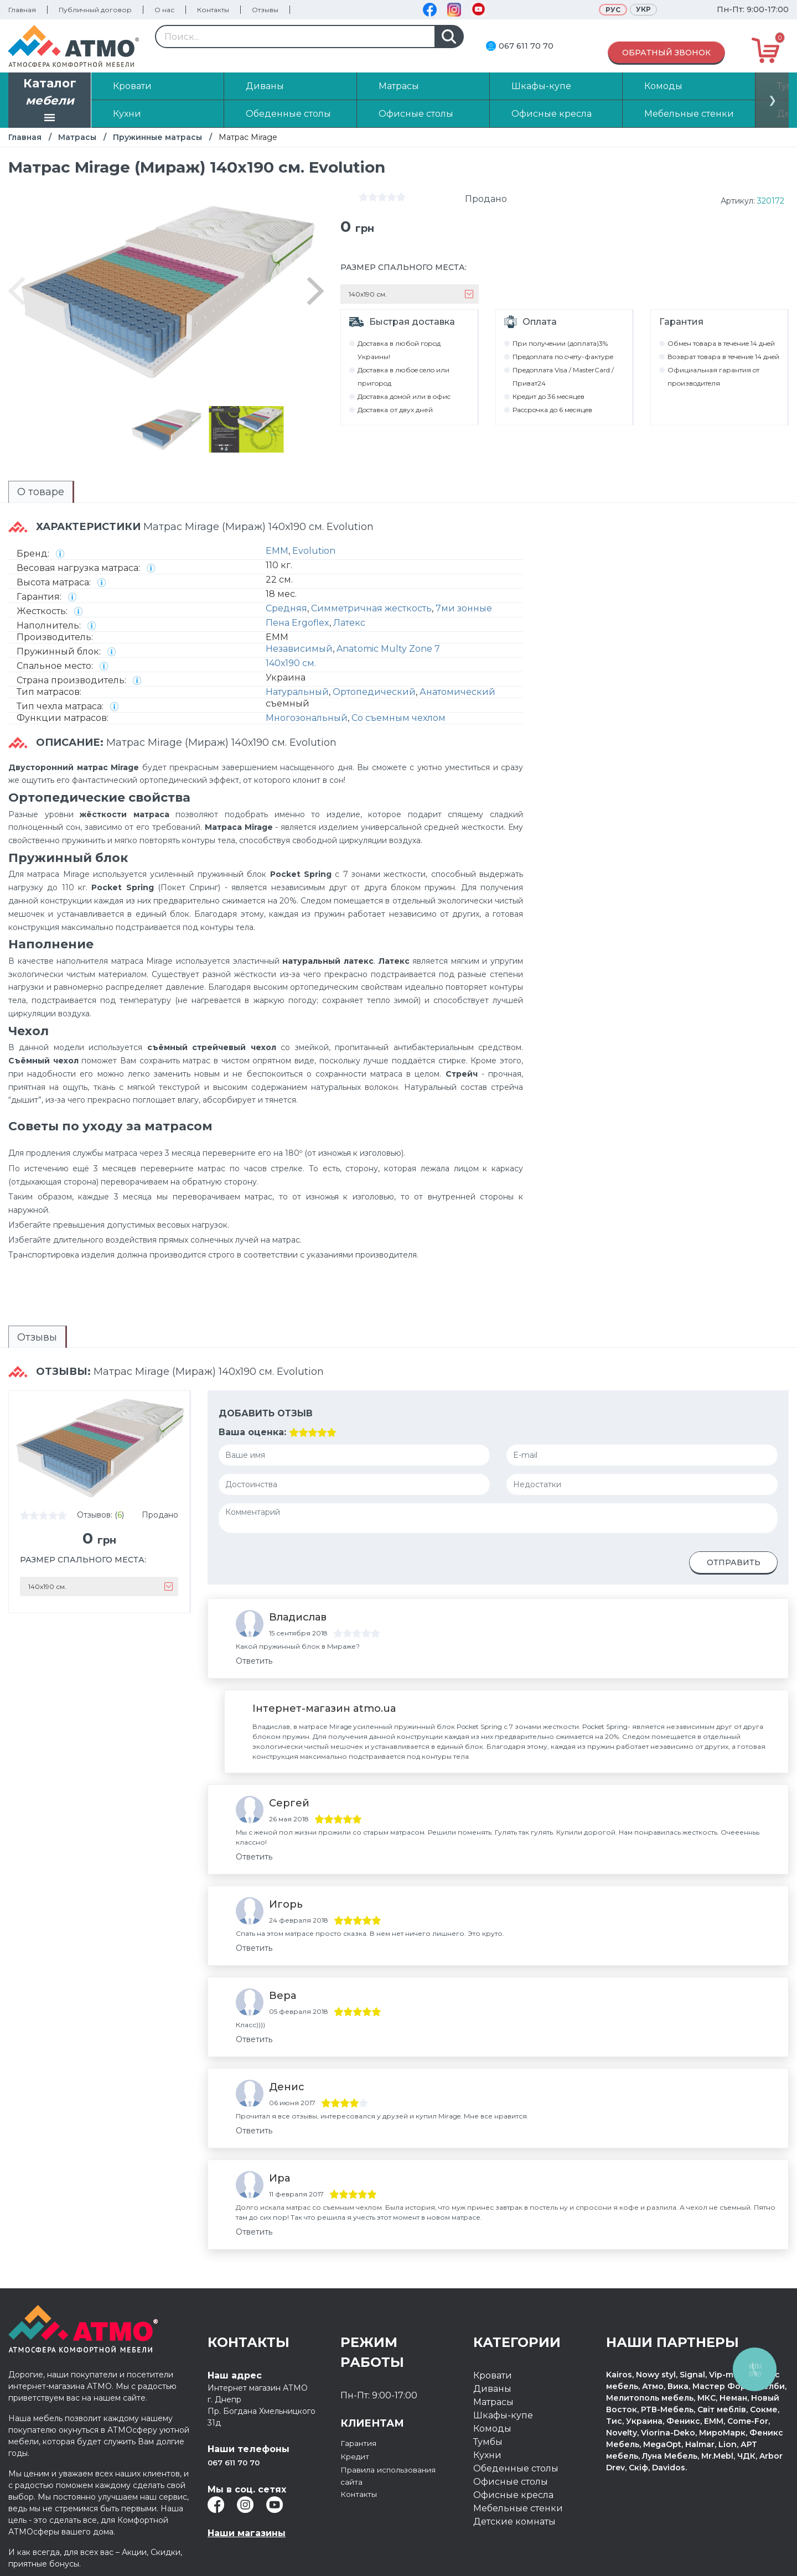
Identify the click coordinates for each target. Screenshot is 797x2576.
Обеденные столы (515, 2468)
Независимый (299, 648)
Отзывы (265, 10)
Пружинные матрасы (157, 137)
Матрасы (77, 137)
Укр (643, 9)
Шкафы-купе (503, 2415)
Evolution (313, 551)
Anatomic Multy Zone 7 (388, 648)
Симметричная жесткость (371, 608)
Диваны (492, 2388)
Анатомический (457, 692)
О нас (164, 10)
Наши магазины (247, 2533)
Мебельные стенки (518, 2508)
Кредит (357, 2456)
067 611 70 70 (526, 46)
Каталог (49, 101)
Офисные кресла (513, 2495)
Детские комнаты (514, 2521)
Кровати (492, 2375)
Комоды (492, 2428)
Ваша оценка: (252, 1432)
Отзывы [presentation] (37, 1337)
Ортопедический (374, 692)
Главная (22, 10)
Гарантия (362, 2443)
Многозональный (307, 718)
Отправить (733, 1562)
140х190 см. (291, 663)
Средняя (286, 608)
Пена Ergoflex (297, 622)
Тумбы (488, 2442)
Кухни (487, 2455)
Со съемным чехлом (398, 718)
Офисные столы (510, 2481)
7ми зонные (464, 608)
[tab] (41, 492)
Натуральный (297, 692)
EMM (277, 551)
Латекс (349, 622)
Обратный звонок (666, 53)
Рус (612, 10)
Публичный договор (95, 10)
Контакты (213, 10)
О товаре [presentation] (40, 492)
